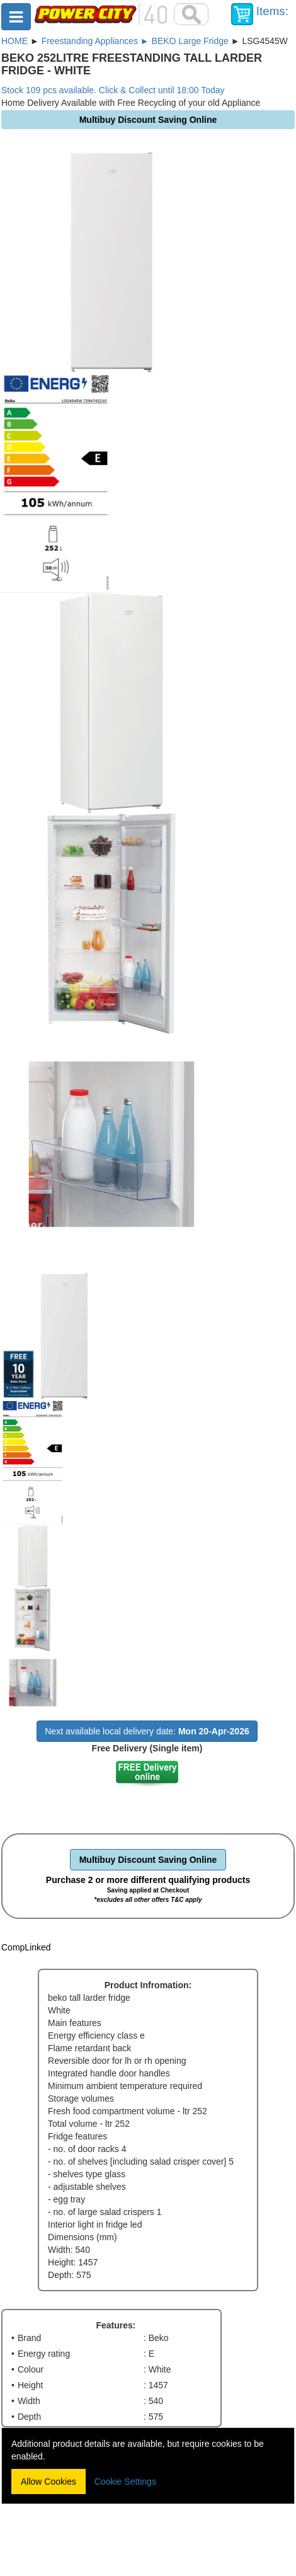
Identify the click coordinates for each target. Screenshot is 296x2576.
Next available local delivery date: (147, 1731)
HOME (14, 41)
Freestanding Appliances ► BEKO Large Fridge (135, 41)
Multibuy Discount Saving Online (148, 1860)
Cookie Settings (125, 2481)
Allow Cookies (48, 2481)
